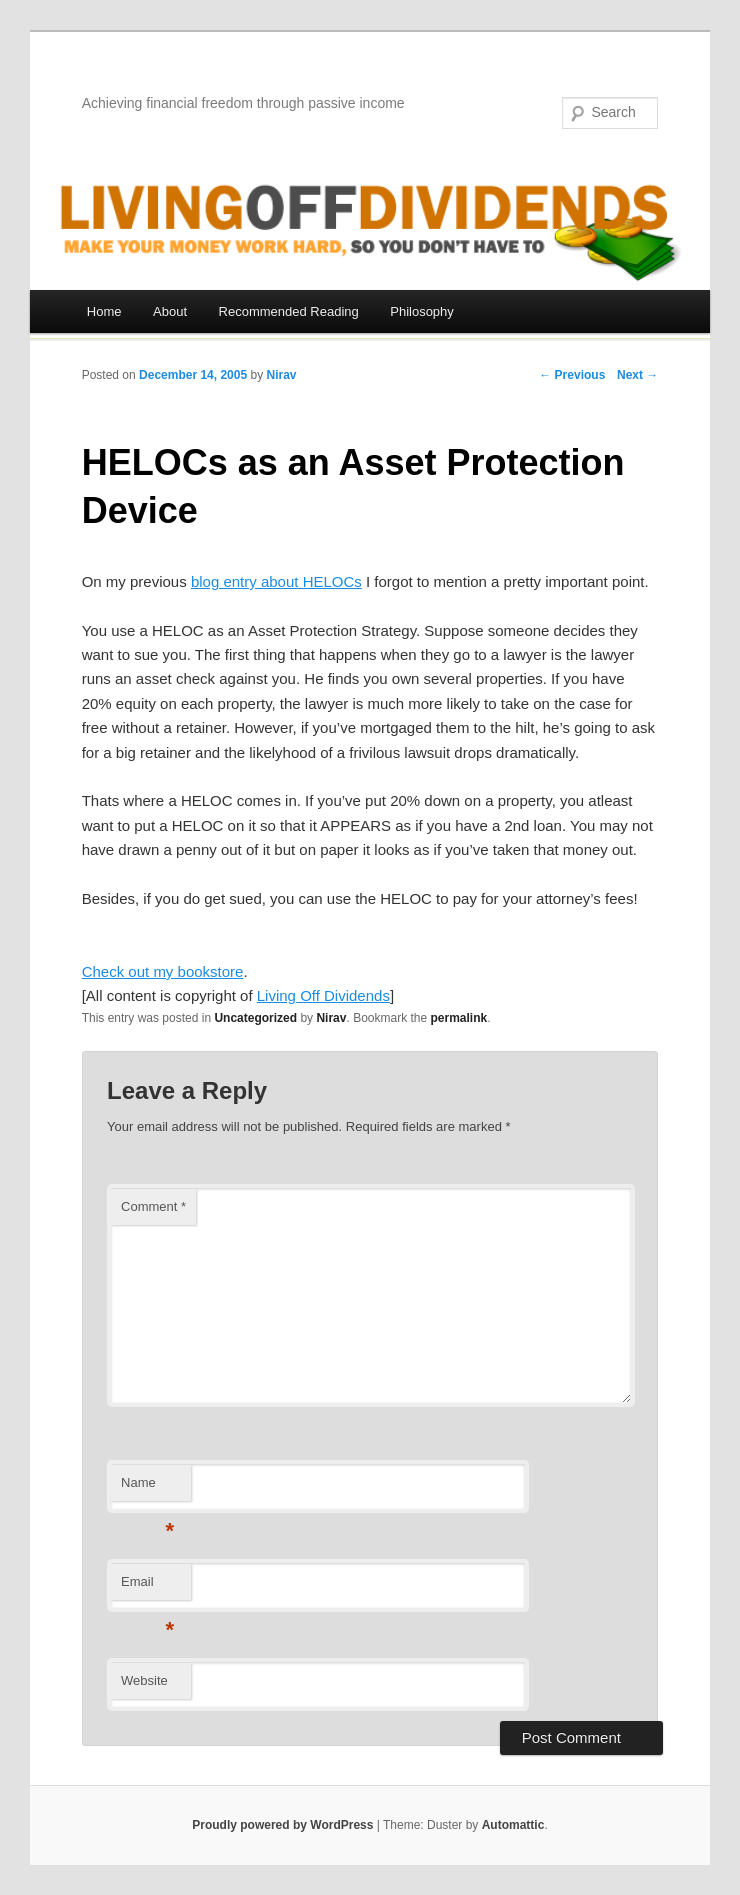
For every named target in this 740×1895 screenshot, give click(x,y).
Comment (153, 1206)
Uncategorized (255, 1018)
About (170, 311)
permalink (459, 1018)
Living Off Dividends (323, 995)
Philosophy (422, 311)
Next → (637, 375)
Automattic (513, 1825)
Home (104, 311)
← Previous (572, 375)
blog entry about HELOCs (276, 581)
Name (147, 1488)
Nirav (281, 375)
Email (147, 1587)
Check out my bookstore (163, 971)
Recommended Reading (289, 311)
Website (144, 1680)
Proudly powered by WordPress (282, 1825)
